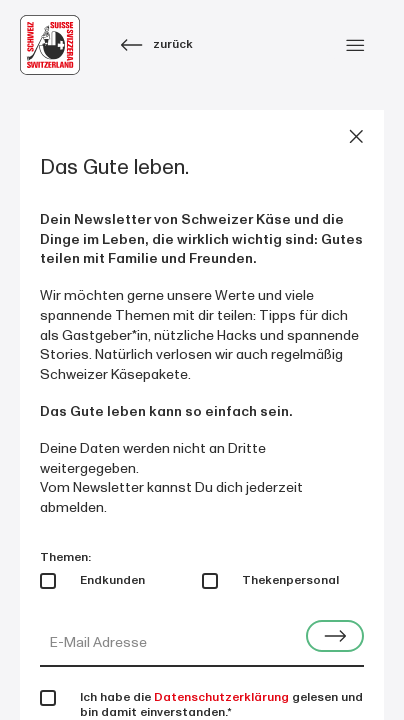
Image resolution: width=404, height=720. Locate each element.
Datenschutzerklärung (221, 697)
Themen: (65, 557)
